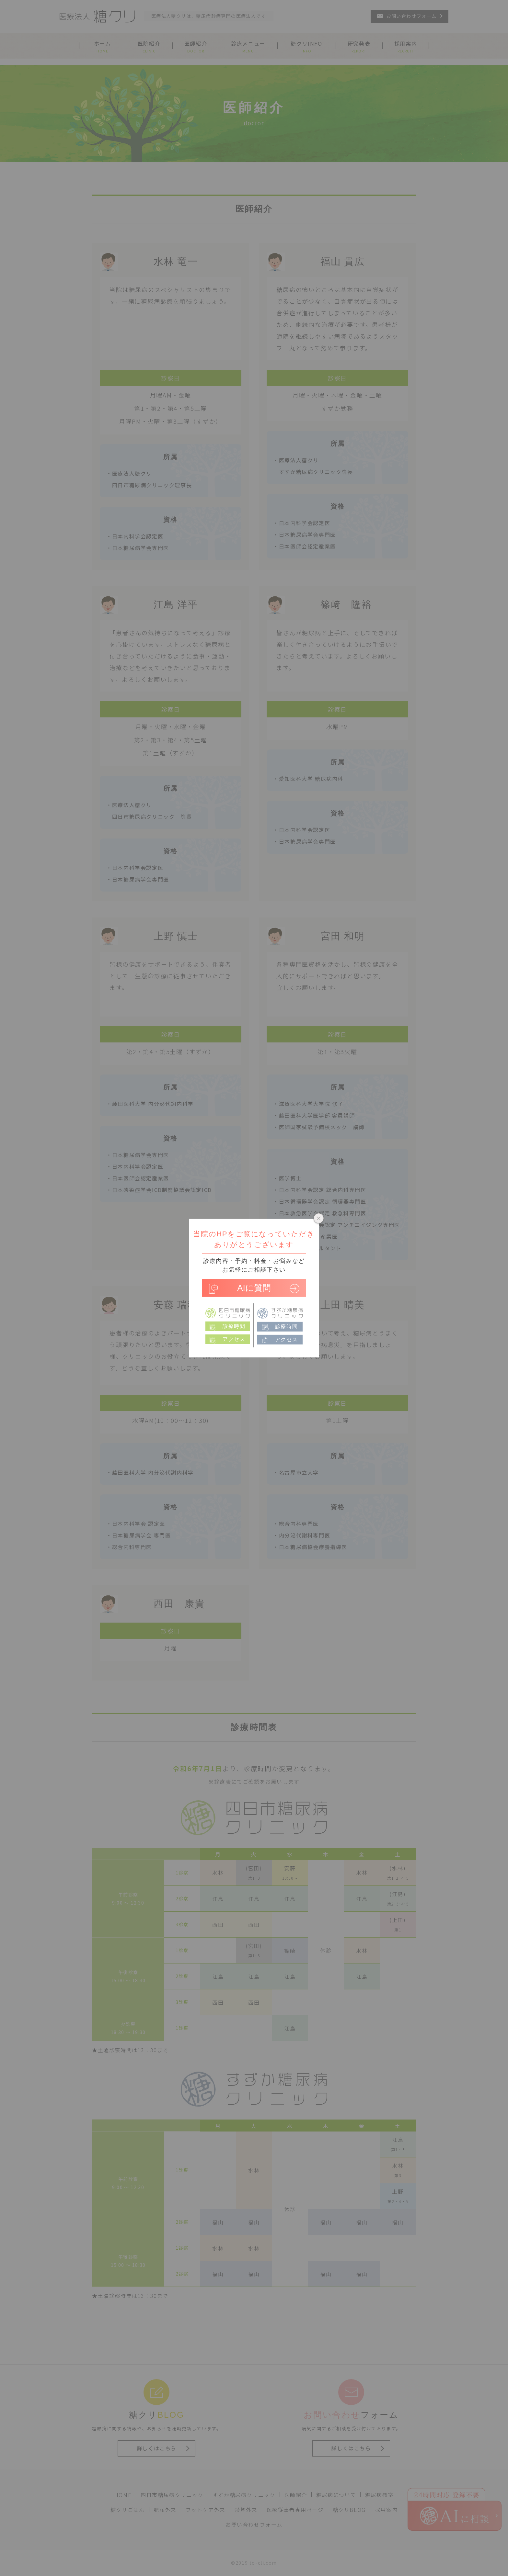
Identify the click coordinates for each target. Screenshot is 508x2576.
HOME (123, 2495)
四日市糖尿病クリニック (172, 2495)
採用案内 (386, 2510)
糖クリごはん (127, 2510)
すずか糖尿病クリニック (244, 2495)
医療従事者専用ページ (295, 2510)
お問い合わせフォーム (254, 2524)
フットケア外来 (205, 2510)
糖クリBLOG (349, 2510)
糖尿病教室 (379, 2495)
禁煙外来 (246, 2510)
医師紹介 (295, 2495)
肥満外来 (165, 2510)
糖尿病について (336, 2495)
